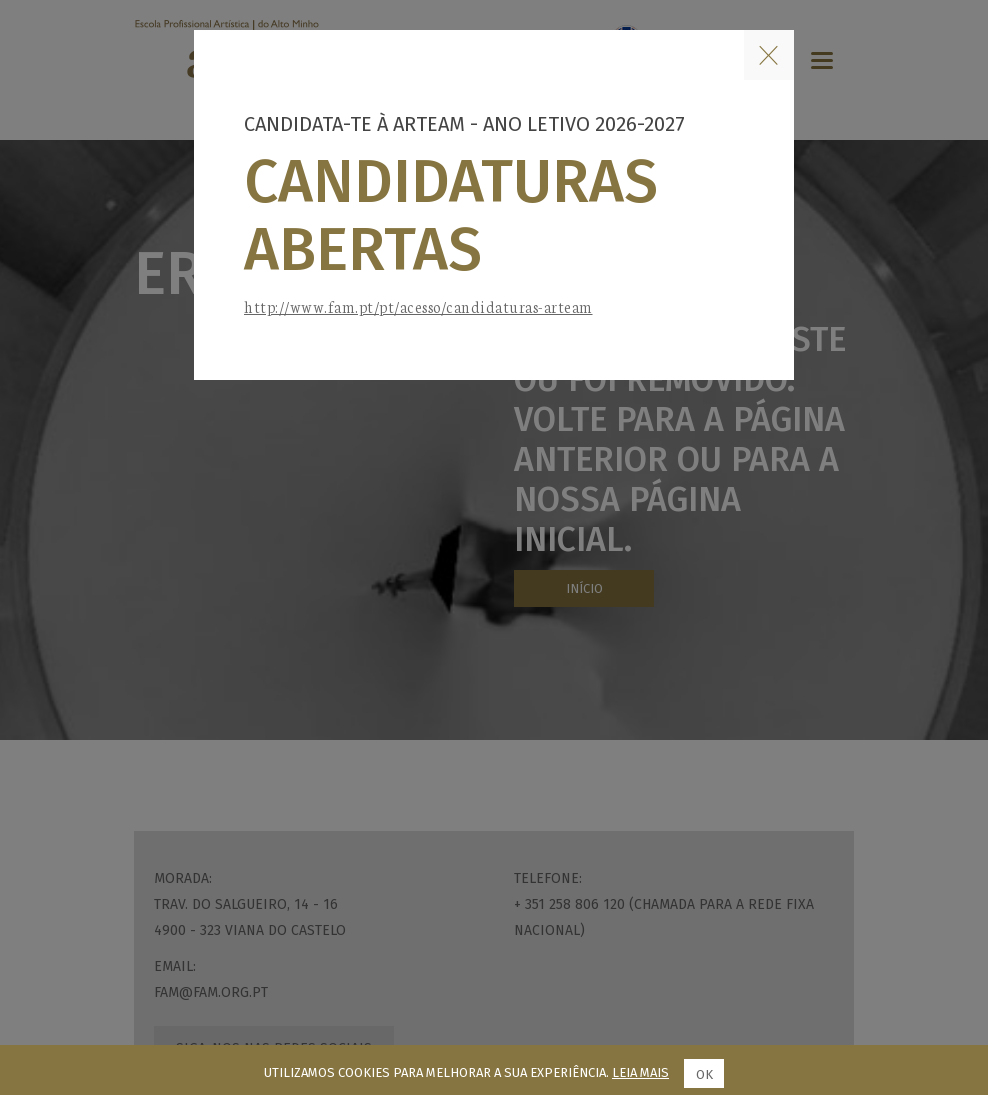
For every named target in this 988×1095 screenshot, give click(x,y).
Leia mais (640, 1072)
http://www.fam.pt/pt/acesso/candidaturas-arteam (418, 306)
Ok (704, 1074)
